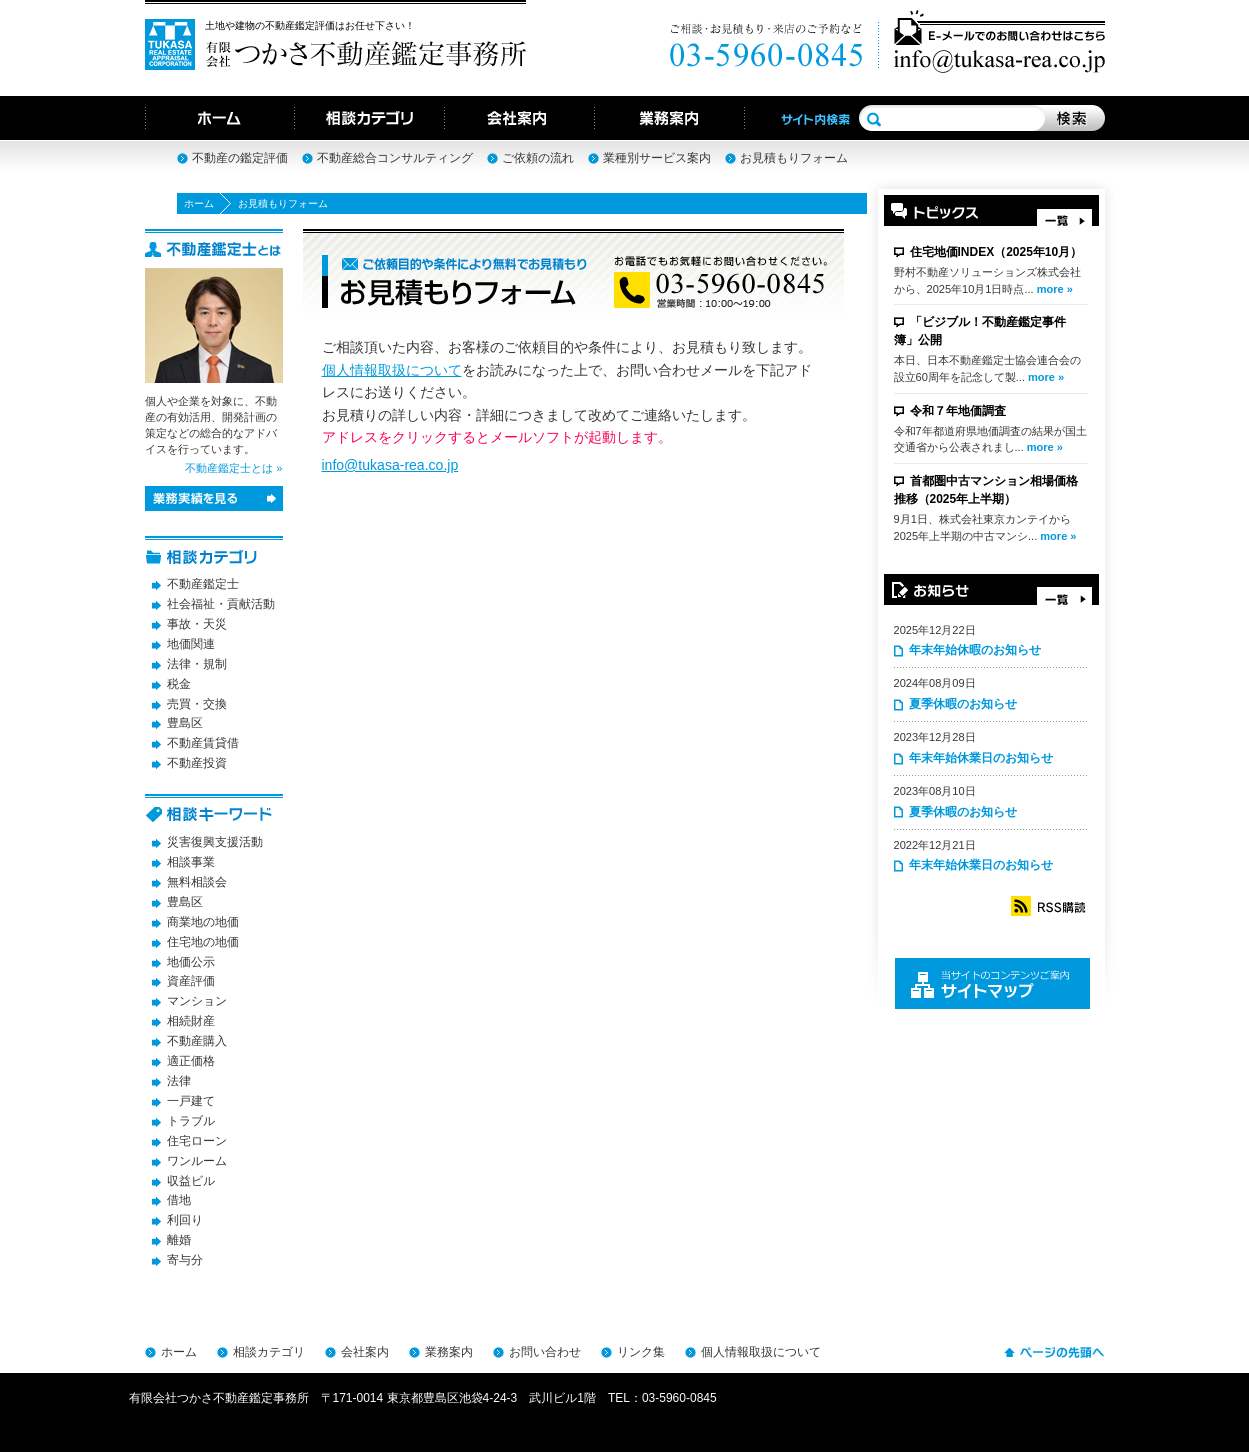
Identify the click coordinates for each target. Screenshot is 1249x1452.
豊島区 (185, 723)
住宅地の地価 (203, 942)
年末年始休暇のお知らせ (975, 650)
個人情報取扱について (392, 370)
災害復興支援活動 (215, 842)
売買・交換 (197, 704)
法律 (179, 1081)
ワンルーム (197, 1161)
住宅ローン (197, 1141)
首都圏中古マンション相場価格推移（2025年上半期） (986, 490)
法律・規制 (197, 664)
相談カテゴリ (269, 1352)
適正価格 (191, 1061)
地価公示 (191, 962)
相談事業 (191, 862)
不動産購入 (197, 1041)
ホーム (199, 203)
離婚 (179, 1240)
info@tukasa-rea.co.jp (390, 465)
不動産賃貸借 (203, 743)
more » (1055, 289)
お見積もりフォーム (794, 158)
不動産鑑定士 (203, 584)
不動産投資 (197, 763)
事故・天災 (197, 624)
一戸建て (191, 1101)
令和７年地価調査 (958, 411)
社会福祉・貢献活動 (221, 604)
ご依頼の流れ (538, 158)
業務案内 (449, 1352)
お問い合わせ (545, 1352)
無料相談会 (197, 882)
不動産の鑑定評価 (240, 158)
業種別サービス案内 (657, 158)
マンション (197, 1001)
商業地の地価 (203, 922)
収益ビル (191, 1181)
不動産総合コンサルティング (395, 158)
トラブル (191, 1121)
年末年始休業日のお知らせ (981, 758)
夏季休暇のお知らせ (963, 704)
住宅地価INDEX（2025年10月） (996, 252)
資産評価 (191, 981)
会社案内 (365, 1352)
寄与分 (185, 1260)
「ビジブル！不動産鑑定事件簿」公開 (980, 331)
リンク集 (641, 1352)
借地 (179, 1200)
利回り (185, 1220)
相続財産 (191, 1021)
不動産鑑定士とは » (233, 468)
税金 (179, 684)
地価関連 (191, 644)
